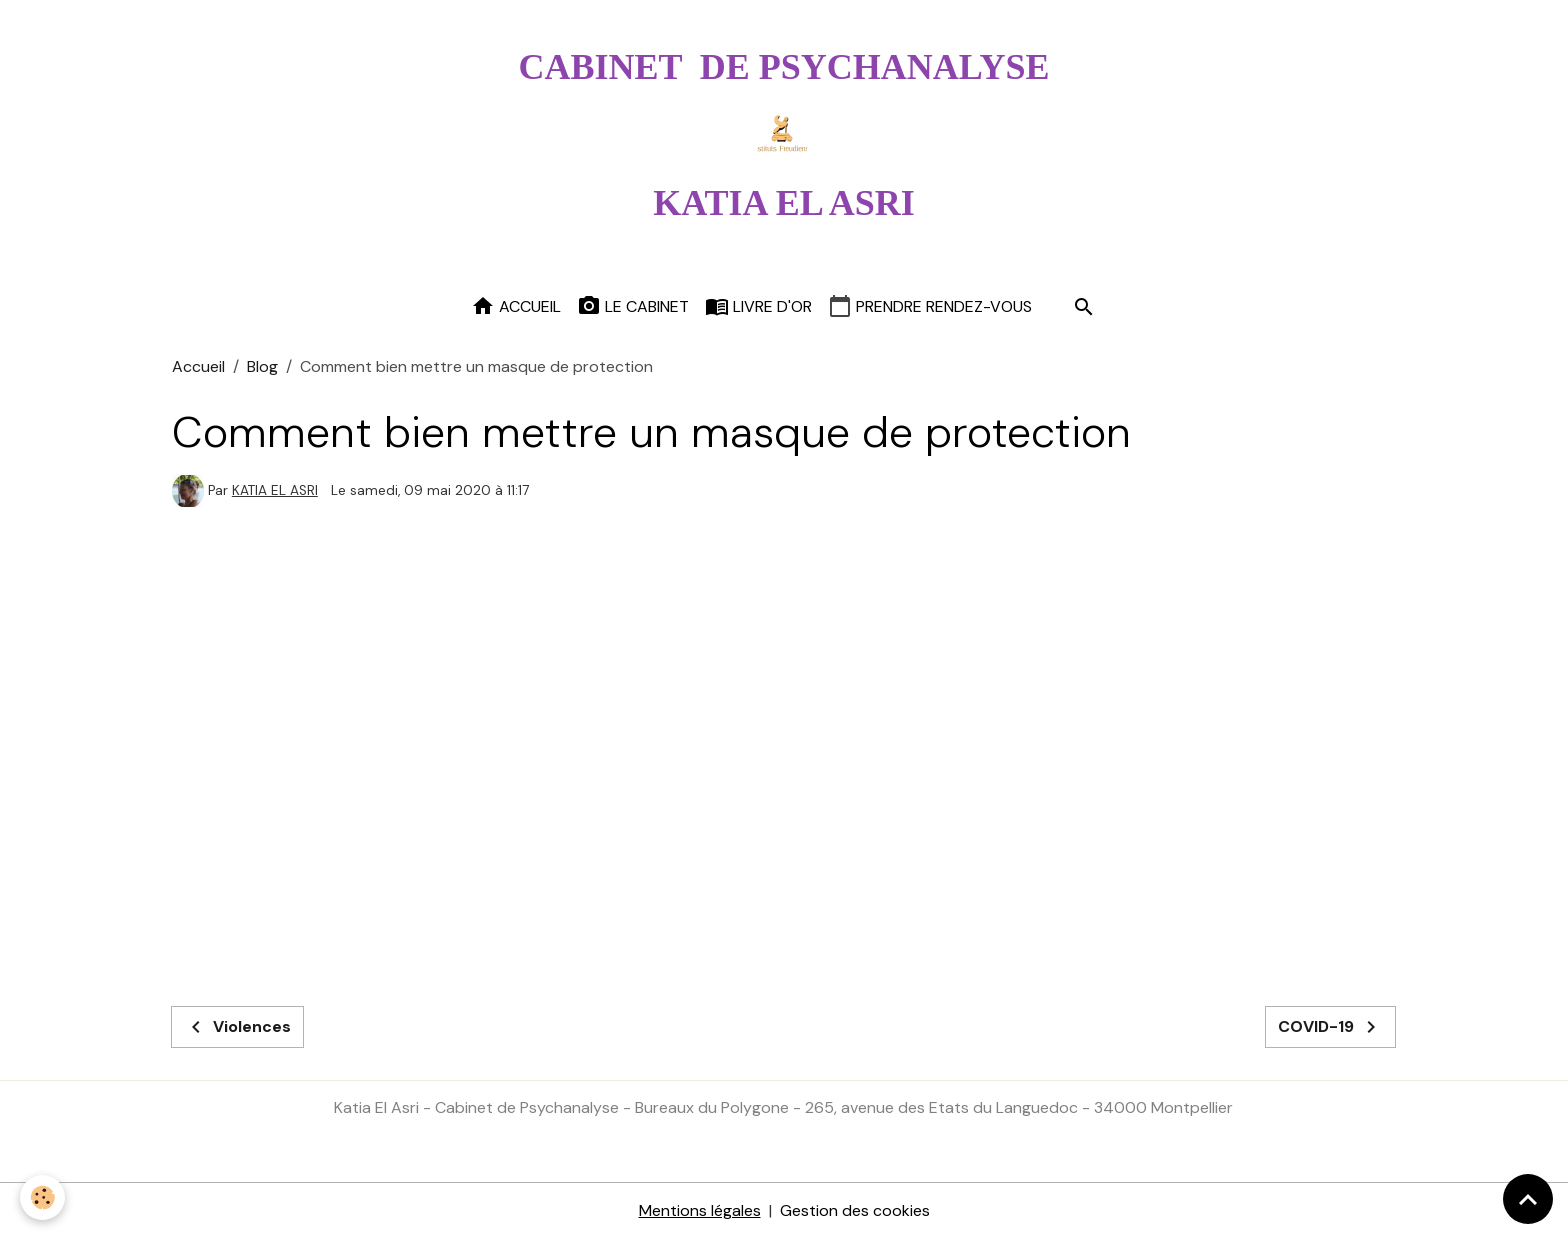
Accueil (516, 306)
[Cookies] (42, 1197)
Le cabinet (633, 306)
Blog (262, 366)
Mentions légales (700, 1210)
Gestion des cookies (855, 1210)
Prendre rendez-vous (930, 306)
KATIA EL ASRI (275, 490)
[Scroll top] (1528, 1199)
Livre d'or (758, 306)
